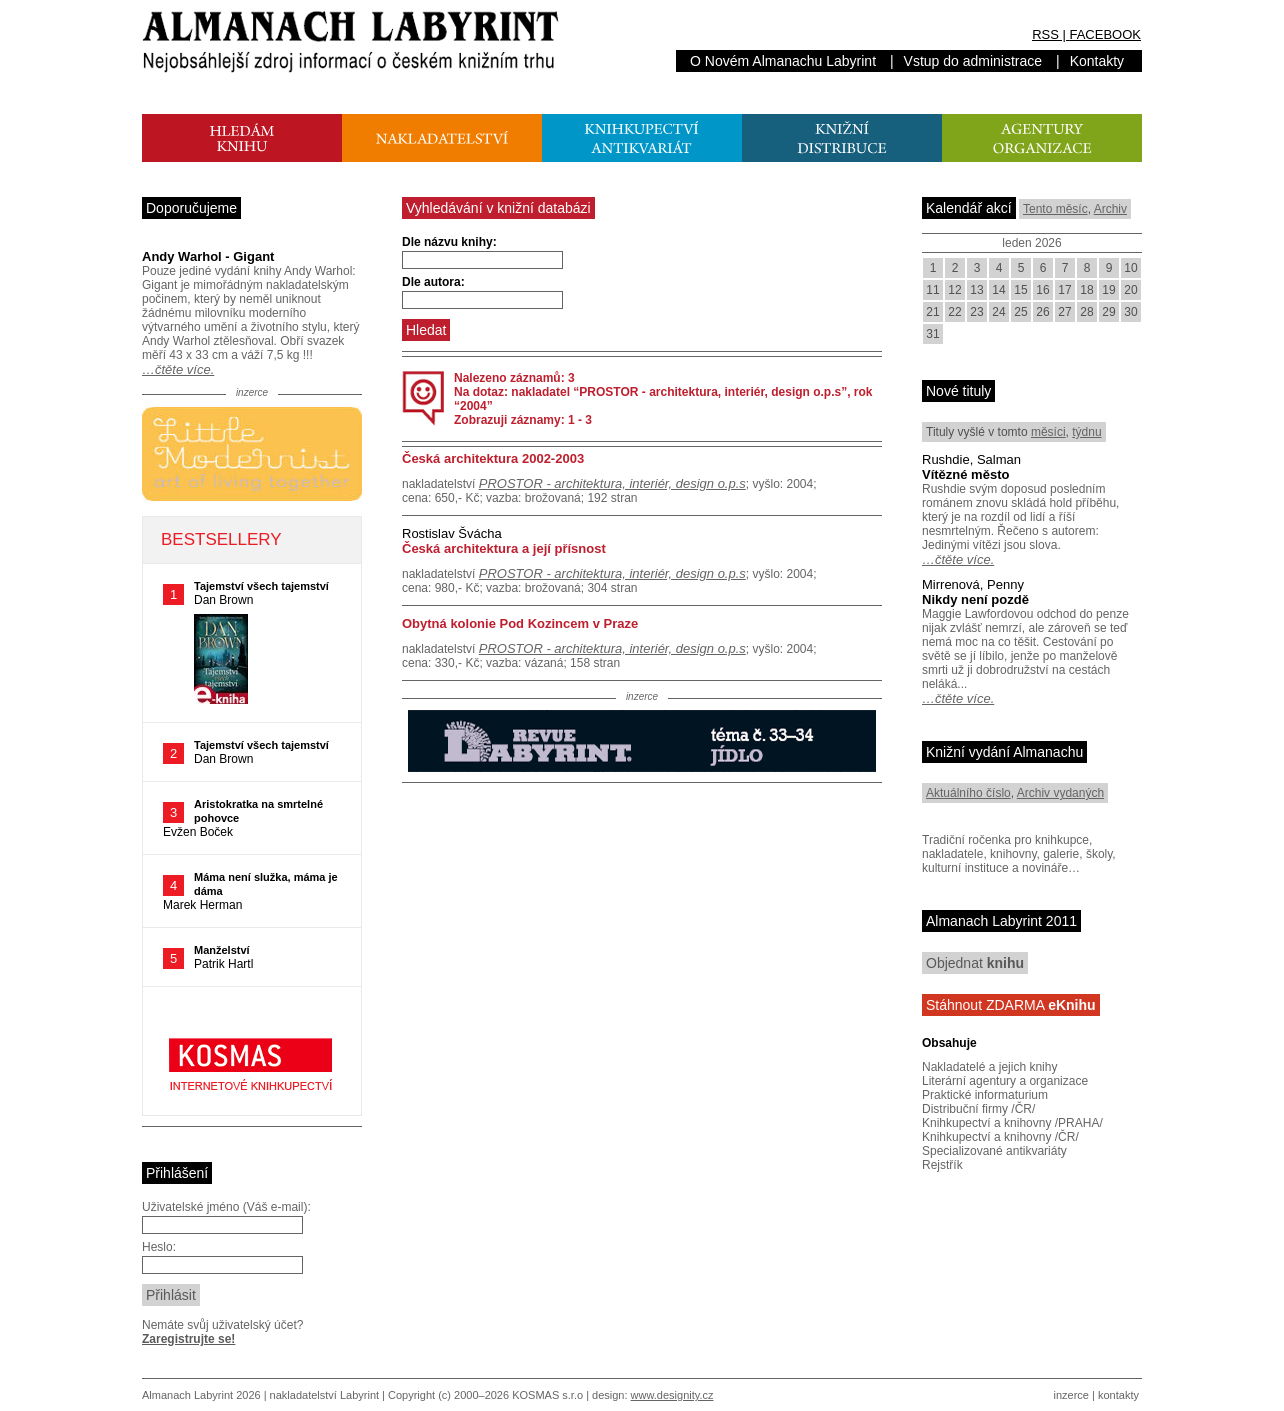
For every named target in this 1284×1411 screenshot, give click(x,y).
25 (1020, 312)
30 (1130, 312)
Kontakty (1097, 61)
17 (1064, 290)
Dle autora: (433, 282)
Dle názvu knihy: (449, 242)
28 (1086, 312)
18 (1086, 290)
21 (932, 312)
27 (1064, 312)
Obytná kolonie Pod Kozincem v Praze (520, 623)
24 (998, 312)
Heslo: (159, 1247)
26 (1042, 312)
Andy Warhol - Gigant (208, 256)
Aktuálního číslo (968, 793)
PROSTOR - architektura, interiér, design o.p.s (612, 483)
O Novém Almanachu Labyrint (783, 61)
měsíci (1048, 432)
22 (954, 312)
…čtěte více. (178, 369)
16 (1042, 290)
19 (1108, 290)
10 (1130, 268)
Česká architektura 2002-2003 (493, 458)
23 (976, 312)
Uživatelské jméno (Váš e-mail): (226, 1207)
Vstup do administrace (973, 61)
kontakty (1118, 1395)
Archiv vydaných (1060, 793)
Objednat (975, 963)
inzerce (1071, 1395)
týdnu (1086, 432)
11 (932, 290)
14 (998, 290)
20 (1130, 290)
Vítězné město (965, 474)
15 (1020, 290)
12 (954, 290)
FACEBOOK (1105, 34)
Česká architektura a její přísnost (504, 548)
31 (932, 334)
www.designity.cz (672, 1395)
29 (1108, 312)
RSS (1045, 34)
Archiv (1110, 209)
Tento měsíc (1055, 209)
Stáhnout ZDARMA (1011, 1005)
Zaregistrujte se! (188, 1339)
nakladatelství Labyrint (324, 1395)
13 (976, 290)
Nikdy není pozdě (975, 599)
